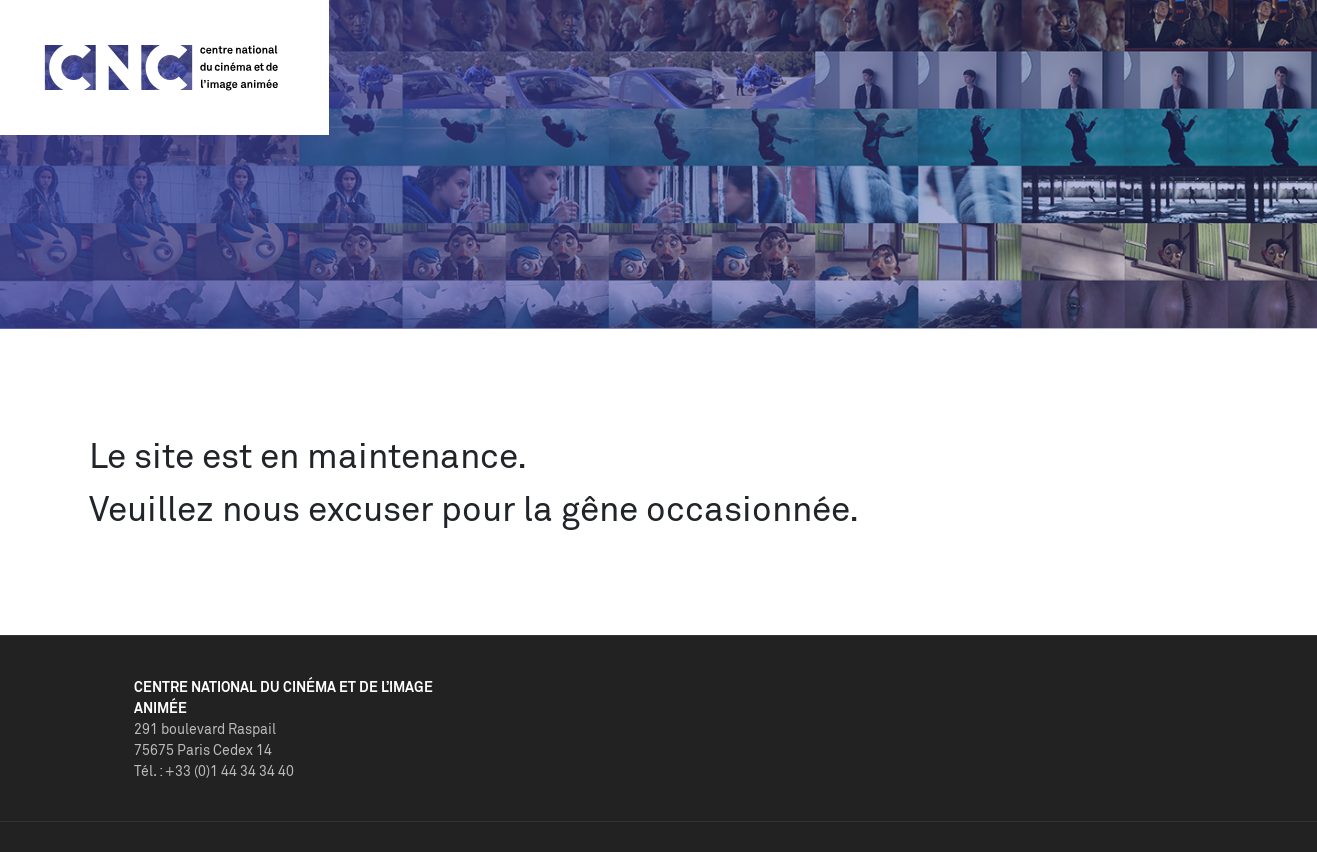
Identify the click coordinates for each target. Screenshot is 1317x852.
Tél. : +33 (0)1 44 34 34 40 (214, 770)
